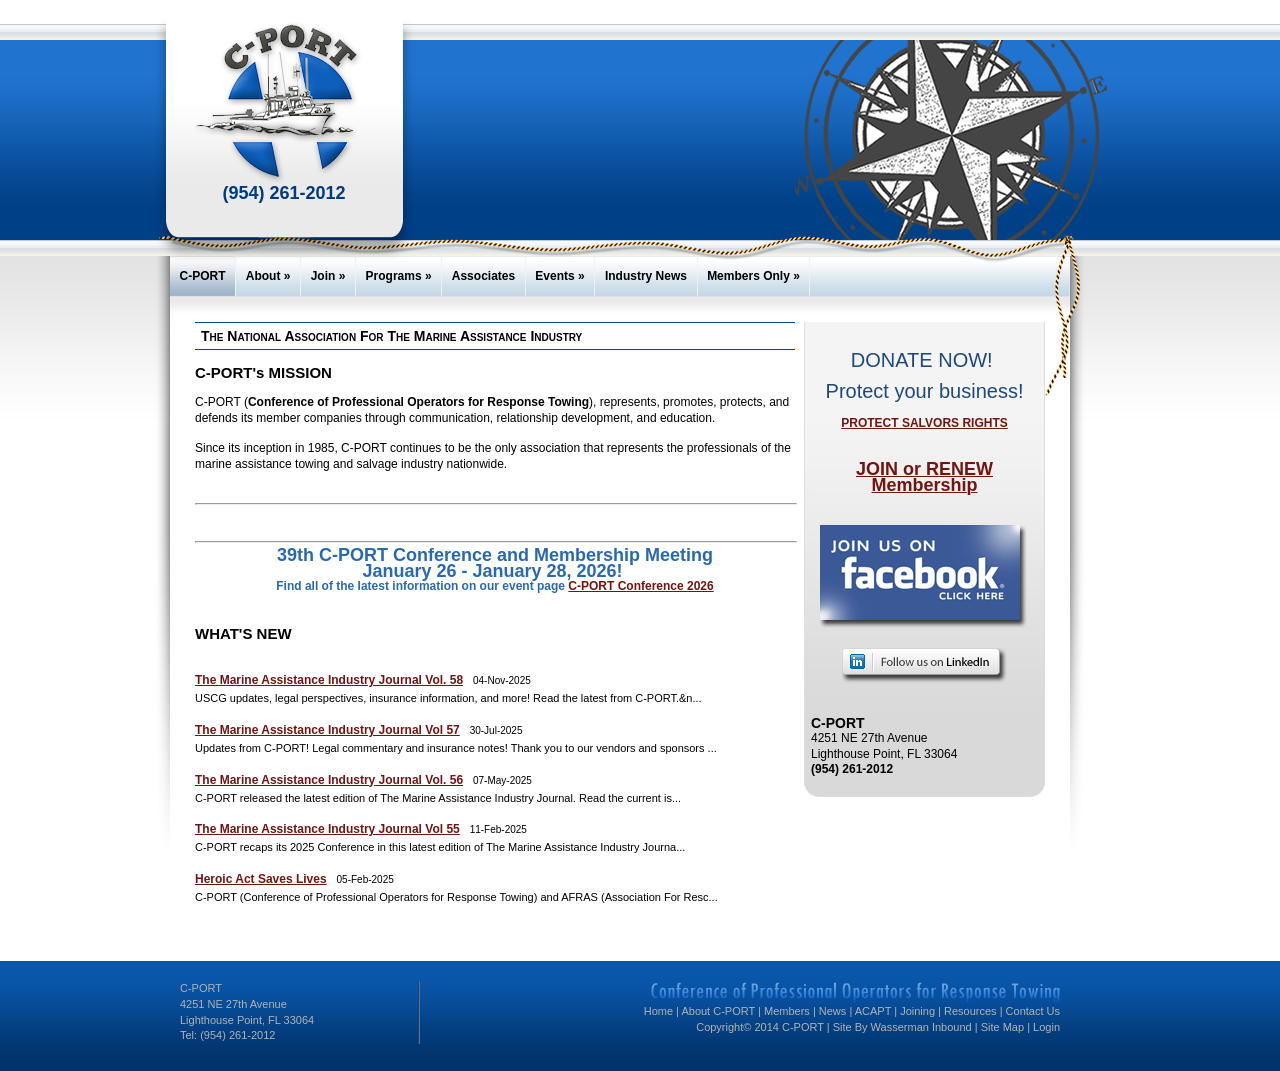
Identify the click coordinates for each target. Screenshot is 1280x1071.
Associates (483, 276)
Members (787, 1011)
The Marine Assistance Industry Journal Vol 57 (327, 730)
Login (1046, 1027)
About (268, 276)
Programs (399, 276)
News (833, 1011)
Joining (917, 1011)
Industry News (646, 276)
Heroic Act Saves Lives (261, 879)
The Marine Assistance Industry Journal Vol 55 (327, 829)
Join (328, 276)
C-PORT (203, 276)
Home (658, 1011)
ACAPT (873, 1011)
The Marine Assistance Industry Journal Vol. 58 (329, 680)
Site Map (1002, 1027)
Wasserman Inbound (921, 1027)
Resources (970, 1011)
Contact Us (1033, 1011)
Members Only (753, 276)
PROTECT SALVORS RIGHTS (924, 423)
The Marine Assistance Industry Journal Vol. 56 (329, 780)
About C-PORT (718, 1011)
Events (559, 276)
